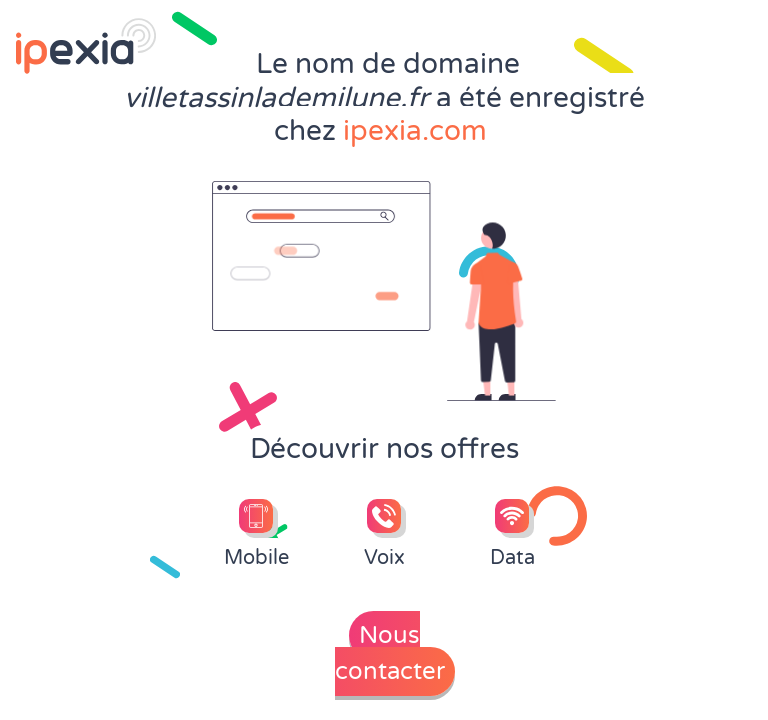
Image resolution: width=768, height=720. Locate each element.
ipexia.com (415, 131)
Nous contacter (390, 653)
